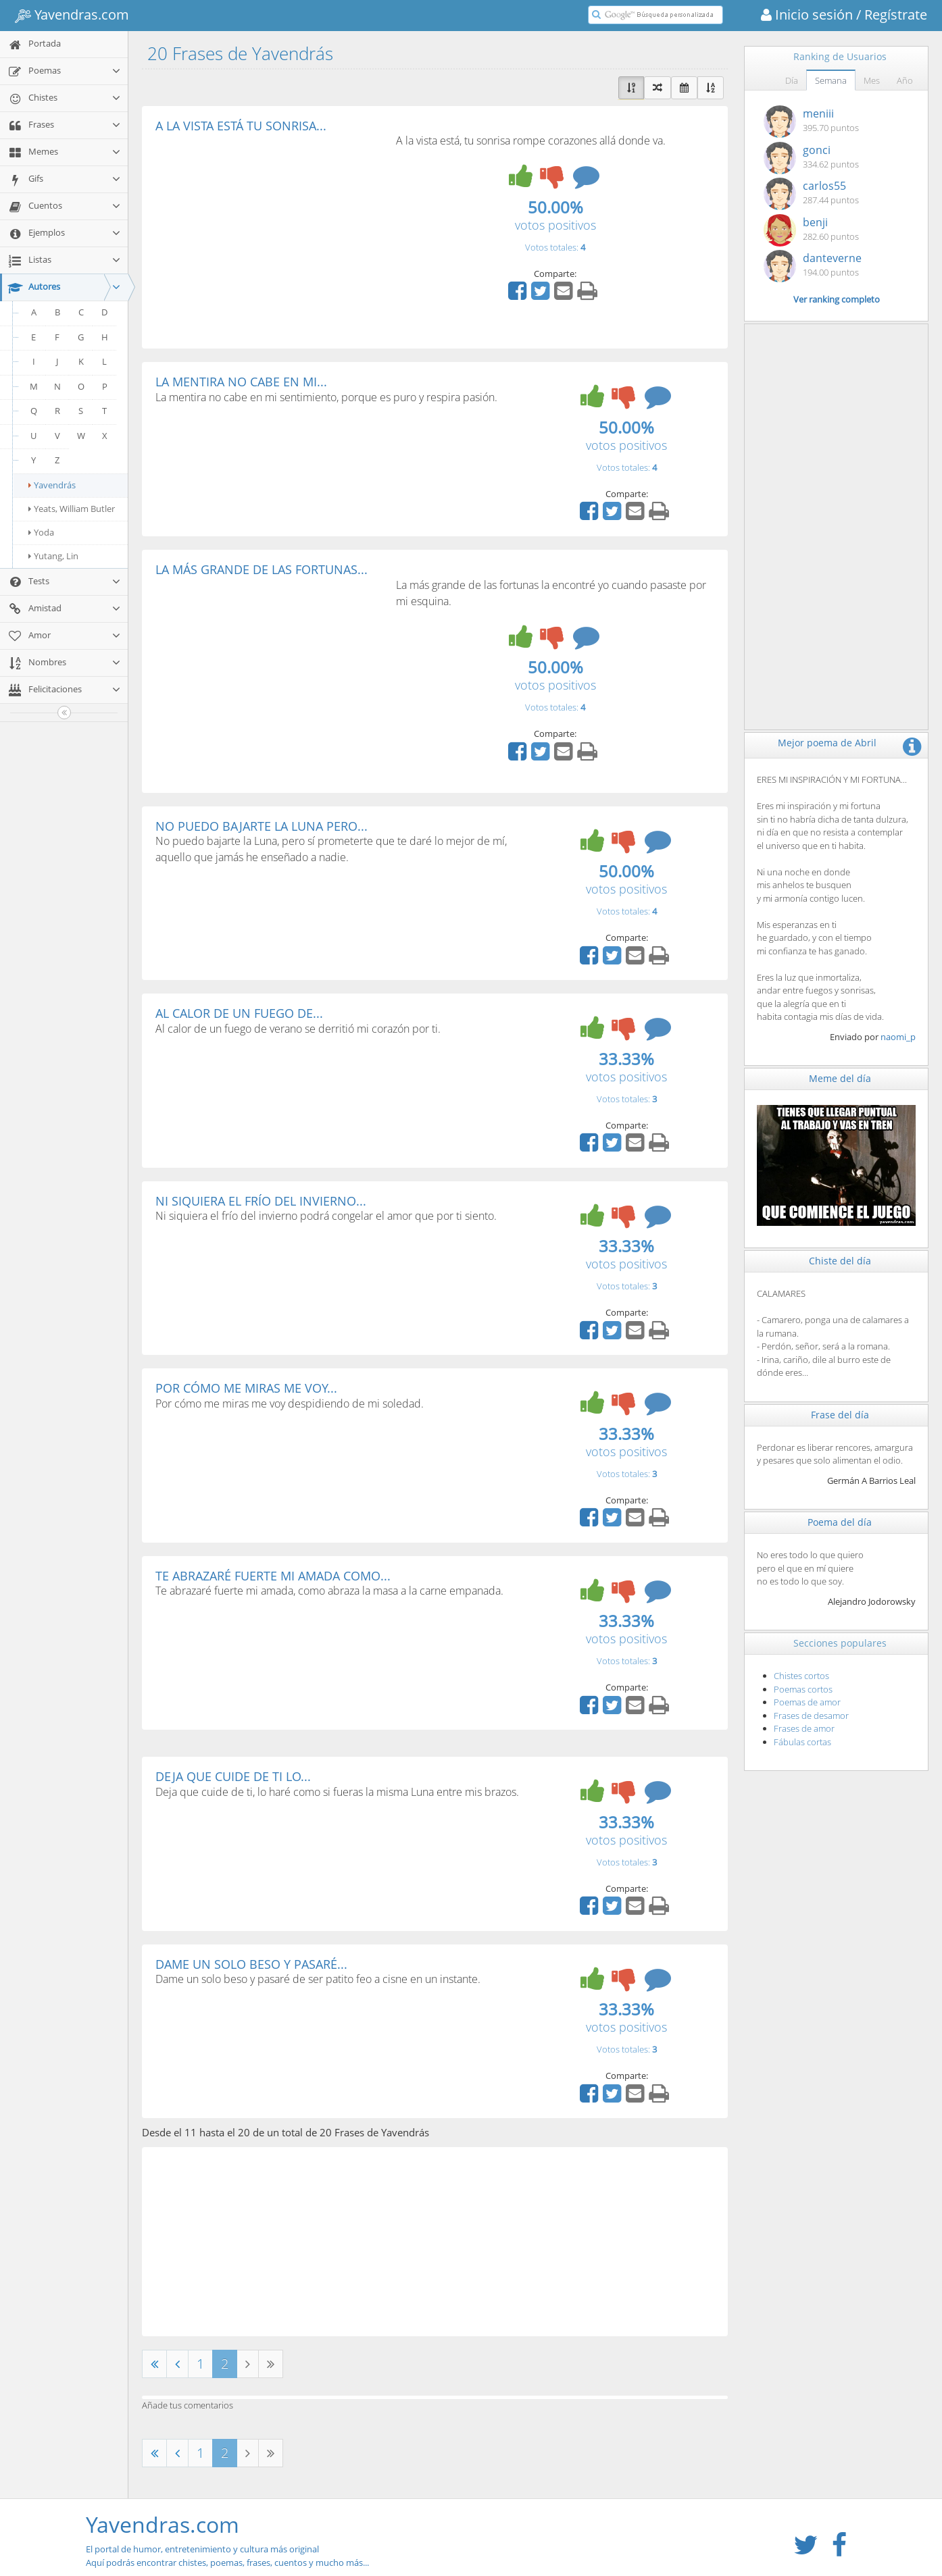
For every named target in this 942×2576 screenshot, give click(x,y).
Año (905, 80)
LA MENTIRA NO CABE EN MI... (241, 381)
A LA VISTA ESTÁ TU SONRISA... (240, 126)
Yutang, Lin (53, 556)
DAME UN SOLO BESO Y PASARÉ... (251, 1964)
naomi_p (898, 1037)
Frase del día (840, 1414)
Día (791, 80)
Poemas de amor (807, 1702)
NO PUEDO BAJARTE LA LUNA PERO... (261, 826)
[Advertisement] (268, 233)
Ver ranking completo (836, 299)
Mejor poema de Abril (827, 742)
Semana (831, 80)
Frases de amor (804, 1728)
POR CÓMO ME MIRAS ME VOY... (246, 1388)
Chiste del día (840, 1260)
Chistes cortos (801, 1676)
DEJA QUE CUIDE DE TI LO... (233, 1776)
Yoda (41, 532)
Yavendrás (52, 485)
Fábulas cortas (802, 1742)
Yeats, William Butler (71, 509)
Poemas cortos (803, 1689)
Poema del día (840, 1522)
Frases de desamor (811, 1715)
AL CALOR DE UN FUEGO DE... (239, 1013)
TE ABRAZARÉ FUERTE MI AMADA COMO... (273, 1576)
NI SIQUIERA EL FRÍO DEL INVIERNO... (260, 1201)
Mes (872, 80)
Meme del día (840, 1078)
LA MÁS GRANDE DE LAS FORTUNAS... (261, 569)
